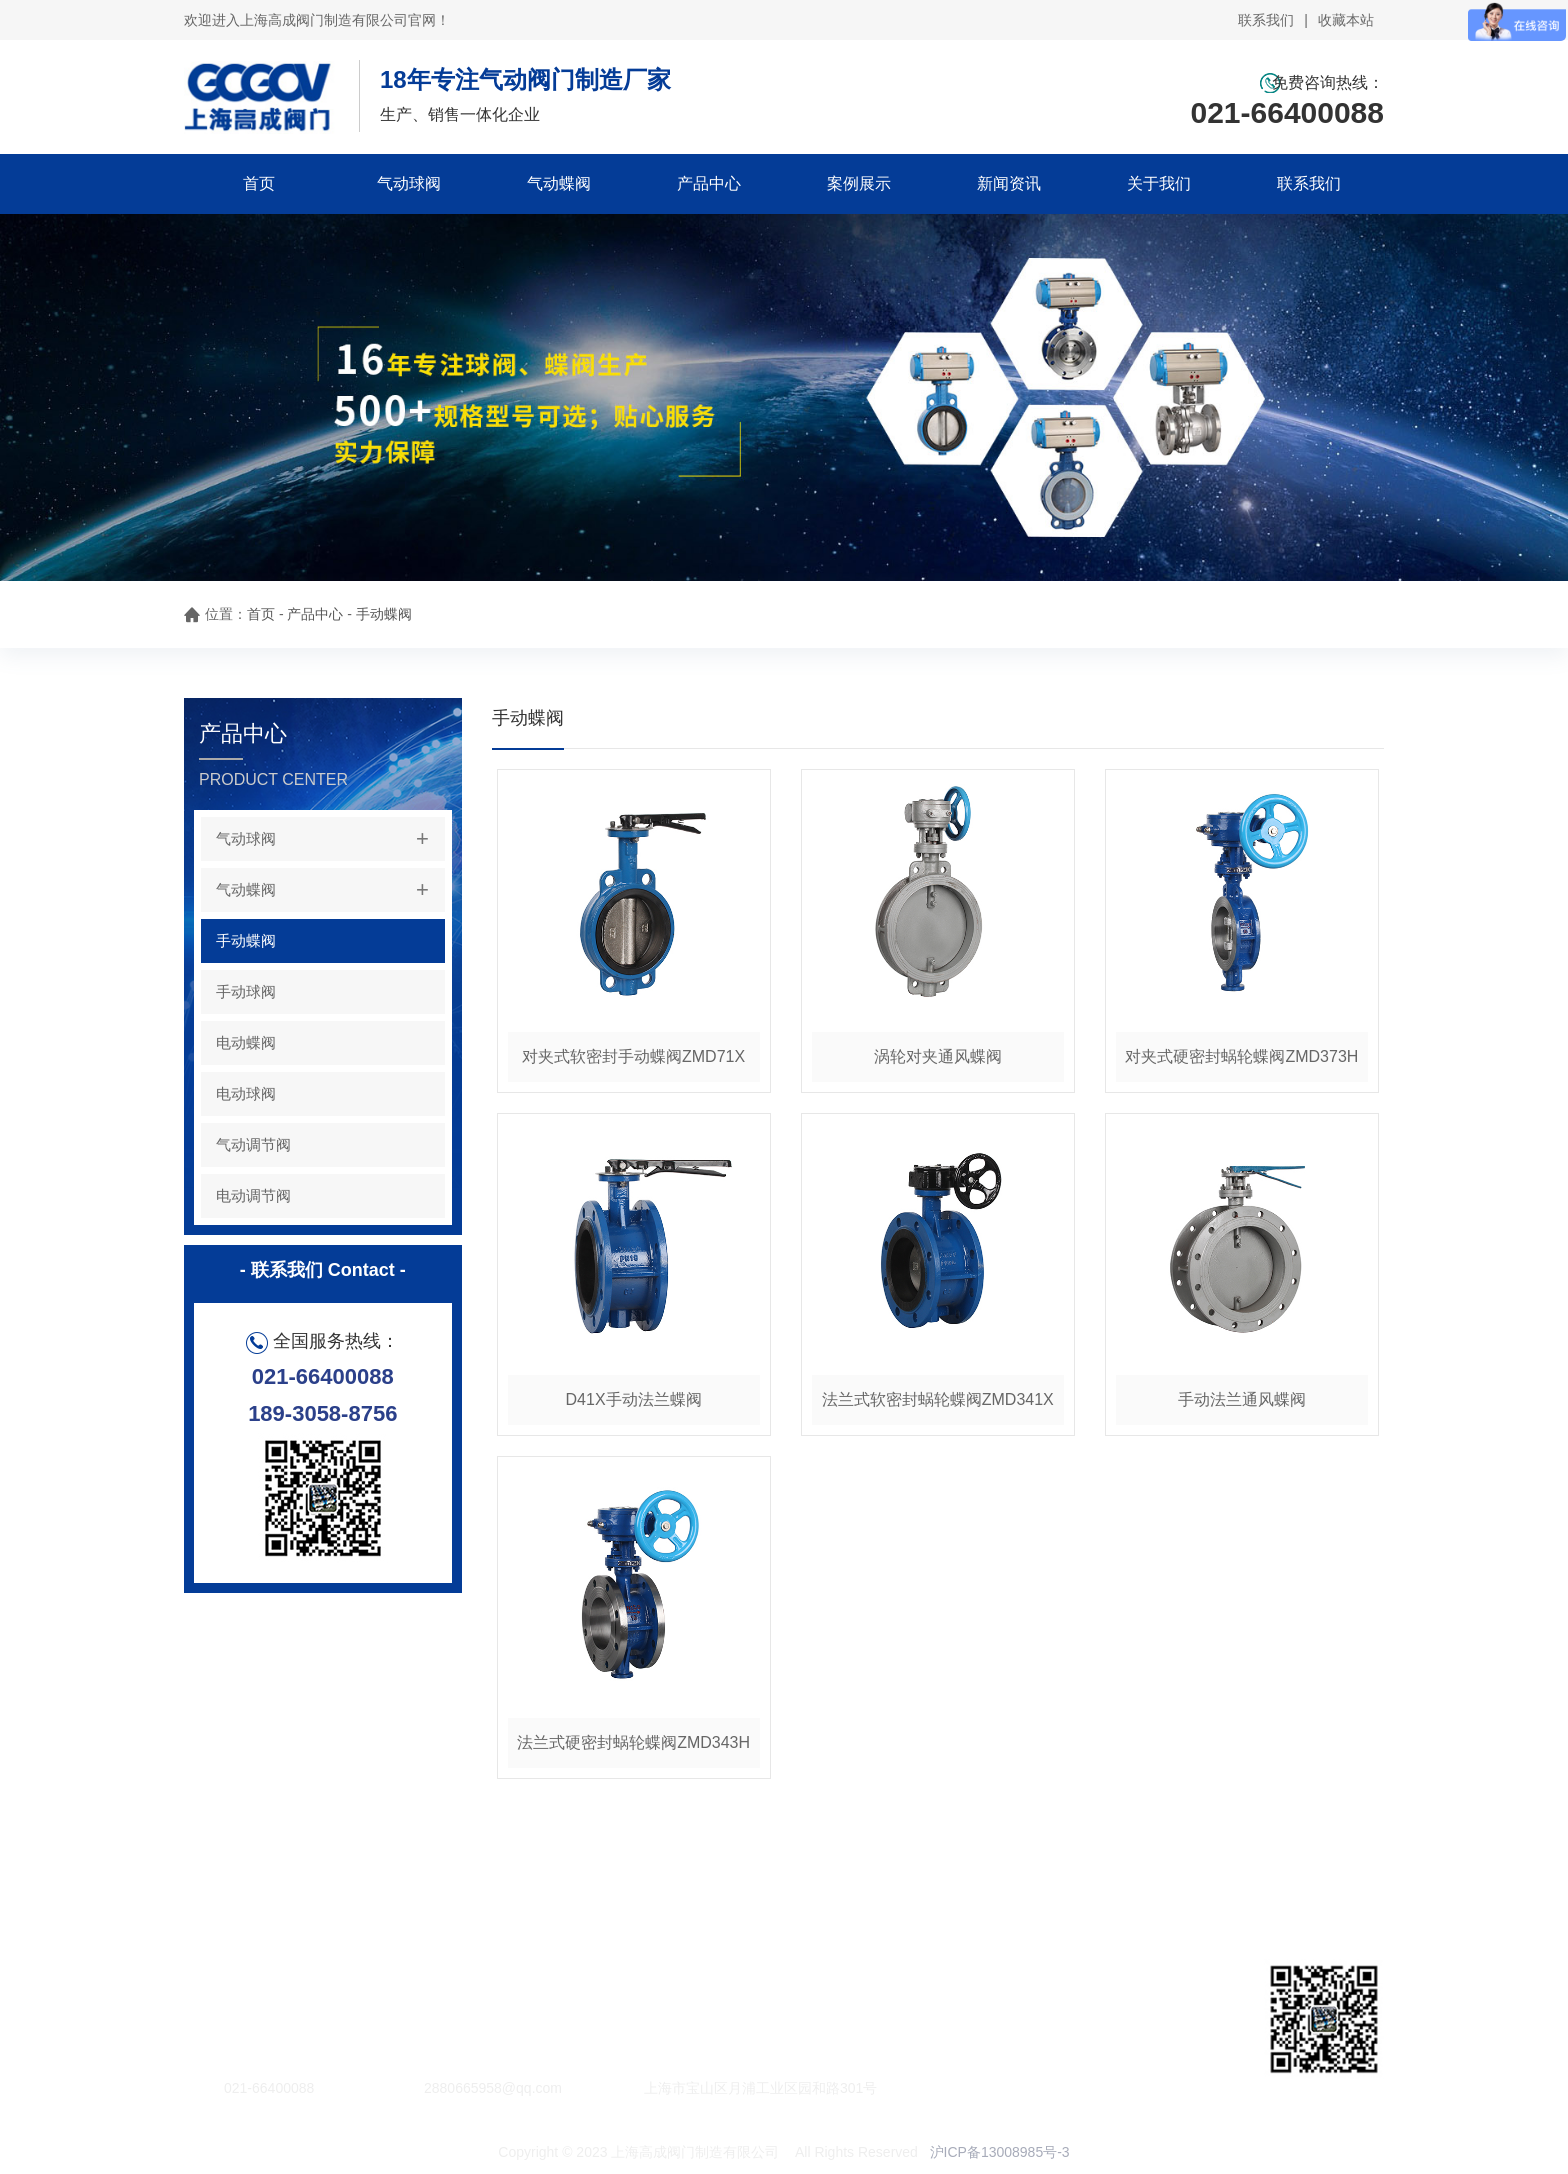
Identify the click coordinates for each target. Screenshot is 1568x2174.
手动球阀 (246, 991)
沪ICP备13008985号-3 (1000, 2152)
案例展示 (859, 183)
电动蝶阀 (246, 1042)
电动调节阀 (253, 1195)
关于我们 (1159, 183)
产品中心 (709, 183)
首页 (259, 183)
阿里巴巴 (338, 1981)
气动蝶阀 (559, 183)
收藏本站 (1346, 20)
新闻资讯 (1009, 183)
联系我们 (1266, 20)
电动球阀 (246, 1093)
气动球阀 (409, 183)
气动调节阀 (253, 1144)
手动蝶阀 (384, 614)
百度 (268, 1981)
